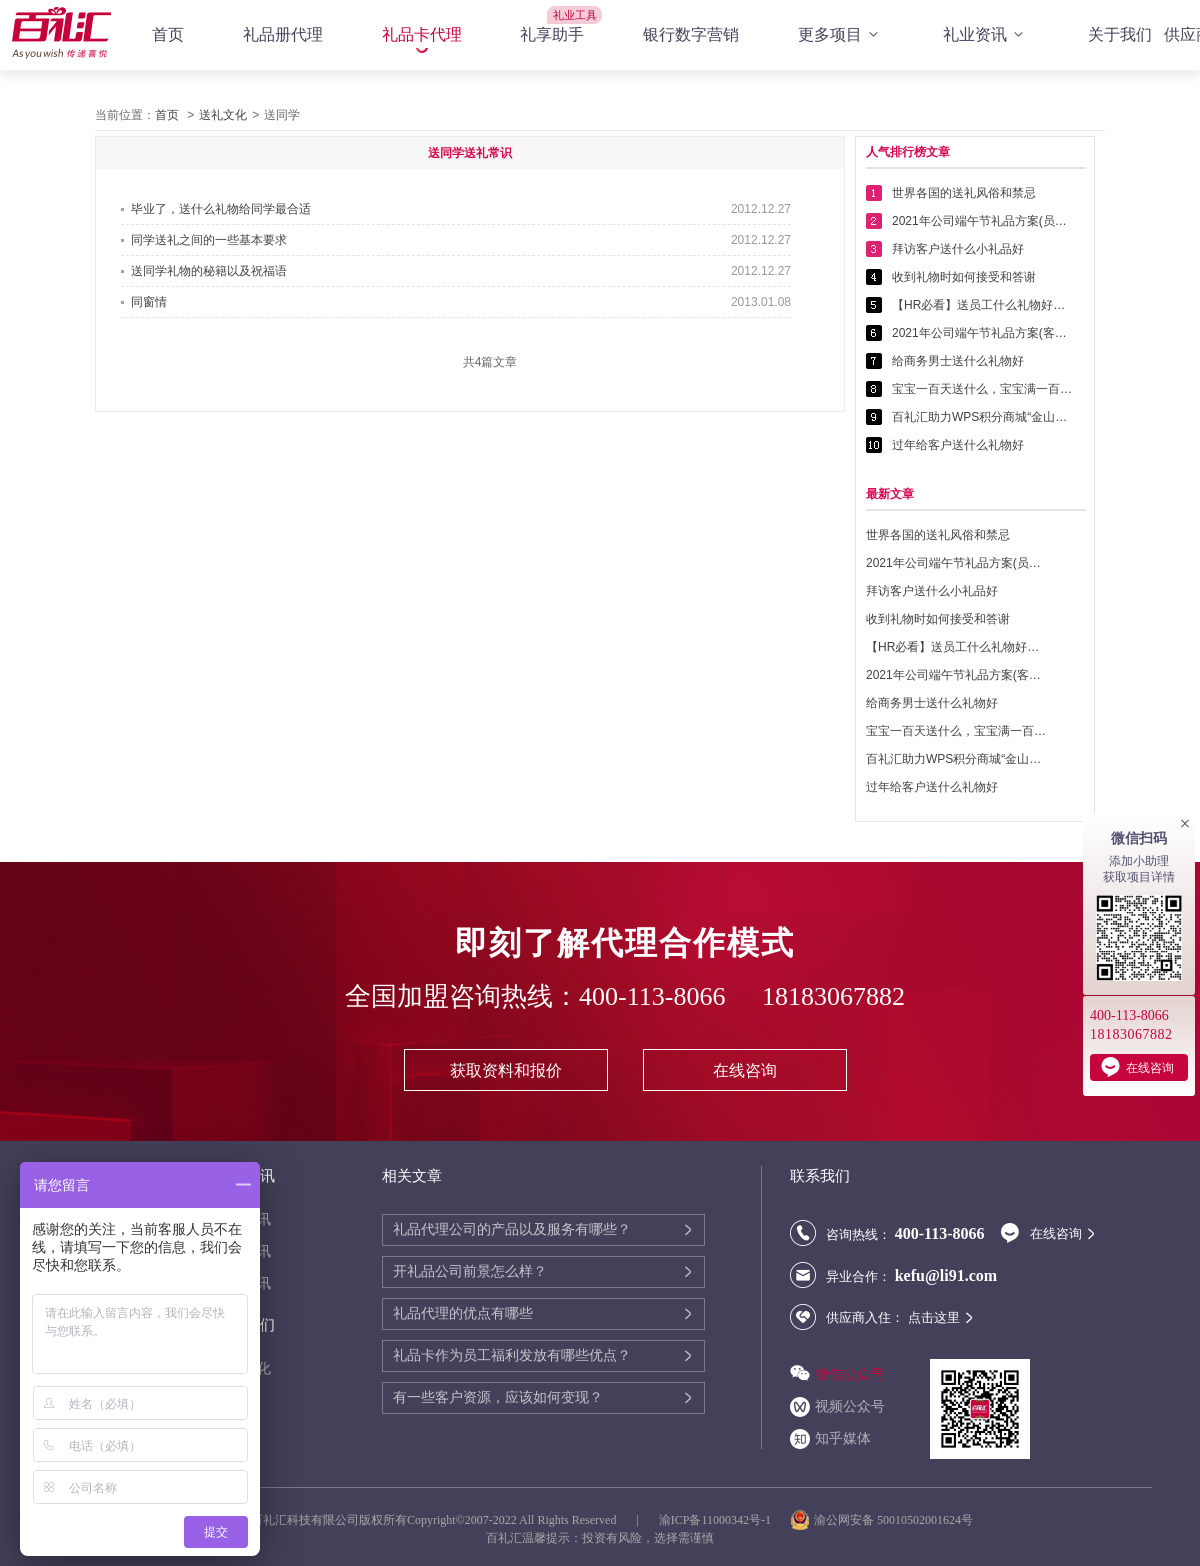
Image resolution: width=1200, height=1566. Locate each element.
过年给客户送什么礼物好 (958, 445)
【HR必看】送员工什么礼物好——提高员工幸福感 (982, 305)
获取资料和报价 (506, 1070)
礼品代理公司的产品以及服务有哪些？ (512, 1229)
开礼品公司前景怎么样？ (470, 1271)
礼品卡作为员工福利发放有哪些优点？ (512, 1355)
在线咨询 (745, 1070)
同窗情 (149, 302)
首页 (168, 34)
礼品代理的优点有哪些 (463, 1313)
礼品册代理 (283, 34)
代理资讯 (243, 1219)
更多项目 (841, 35)
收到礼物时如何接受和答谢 (964, 277)
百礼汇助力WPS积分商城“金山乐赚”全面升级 (982, 417)
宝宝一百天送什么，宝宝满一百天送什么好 (982, 389)
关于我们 (1120, 34)
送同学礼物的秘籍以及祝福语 (209, 271)
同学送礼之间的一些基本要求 (209, 240)
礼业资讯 (986, 35)
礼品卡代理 (422, 34)
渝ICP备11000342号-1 (715, 1520)
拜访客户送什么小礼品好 (958, 249)
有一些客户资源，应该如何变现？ (498, 1397)
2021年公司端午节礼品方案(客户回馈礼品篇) (982, 333)
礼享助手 (552, 34)
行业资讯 (243, 1283)
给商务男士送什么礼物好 (958, 361)
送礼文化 (223, 115)
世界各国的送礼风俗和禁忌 (964, 193)
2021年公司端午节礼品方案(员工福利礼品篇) (982, 221)
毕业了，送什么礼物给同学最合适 (221, 209)
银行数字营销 (691, 34)
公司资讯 (243, 1251)
